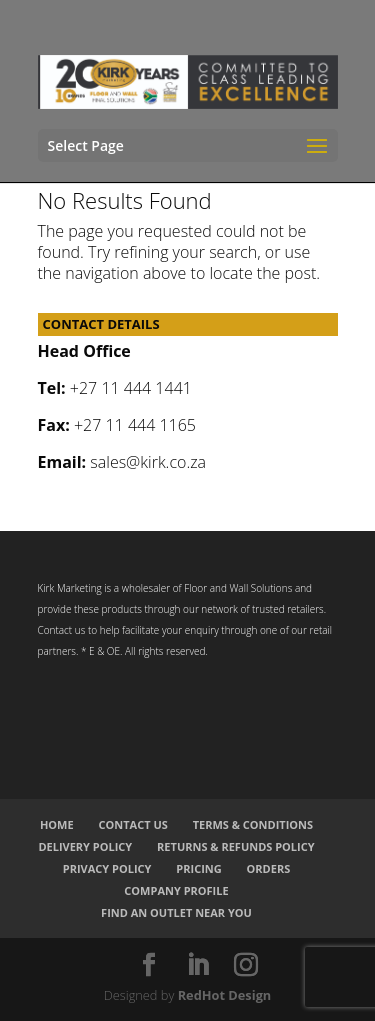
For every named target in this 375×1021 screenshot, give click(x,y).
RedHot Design (225, 995)
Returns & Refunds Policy (236, 846)
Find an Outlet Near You (176, 912)
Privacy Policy (107, 868)
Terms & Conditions (253, 824)
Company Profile (176, 890)
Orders (269, 868)
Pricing (198, 868)
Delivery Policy (85, 846)
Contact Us (132, 824)
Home (57, 824)
